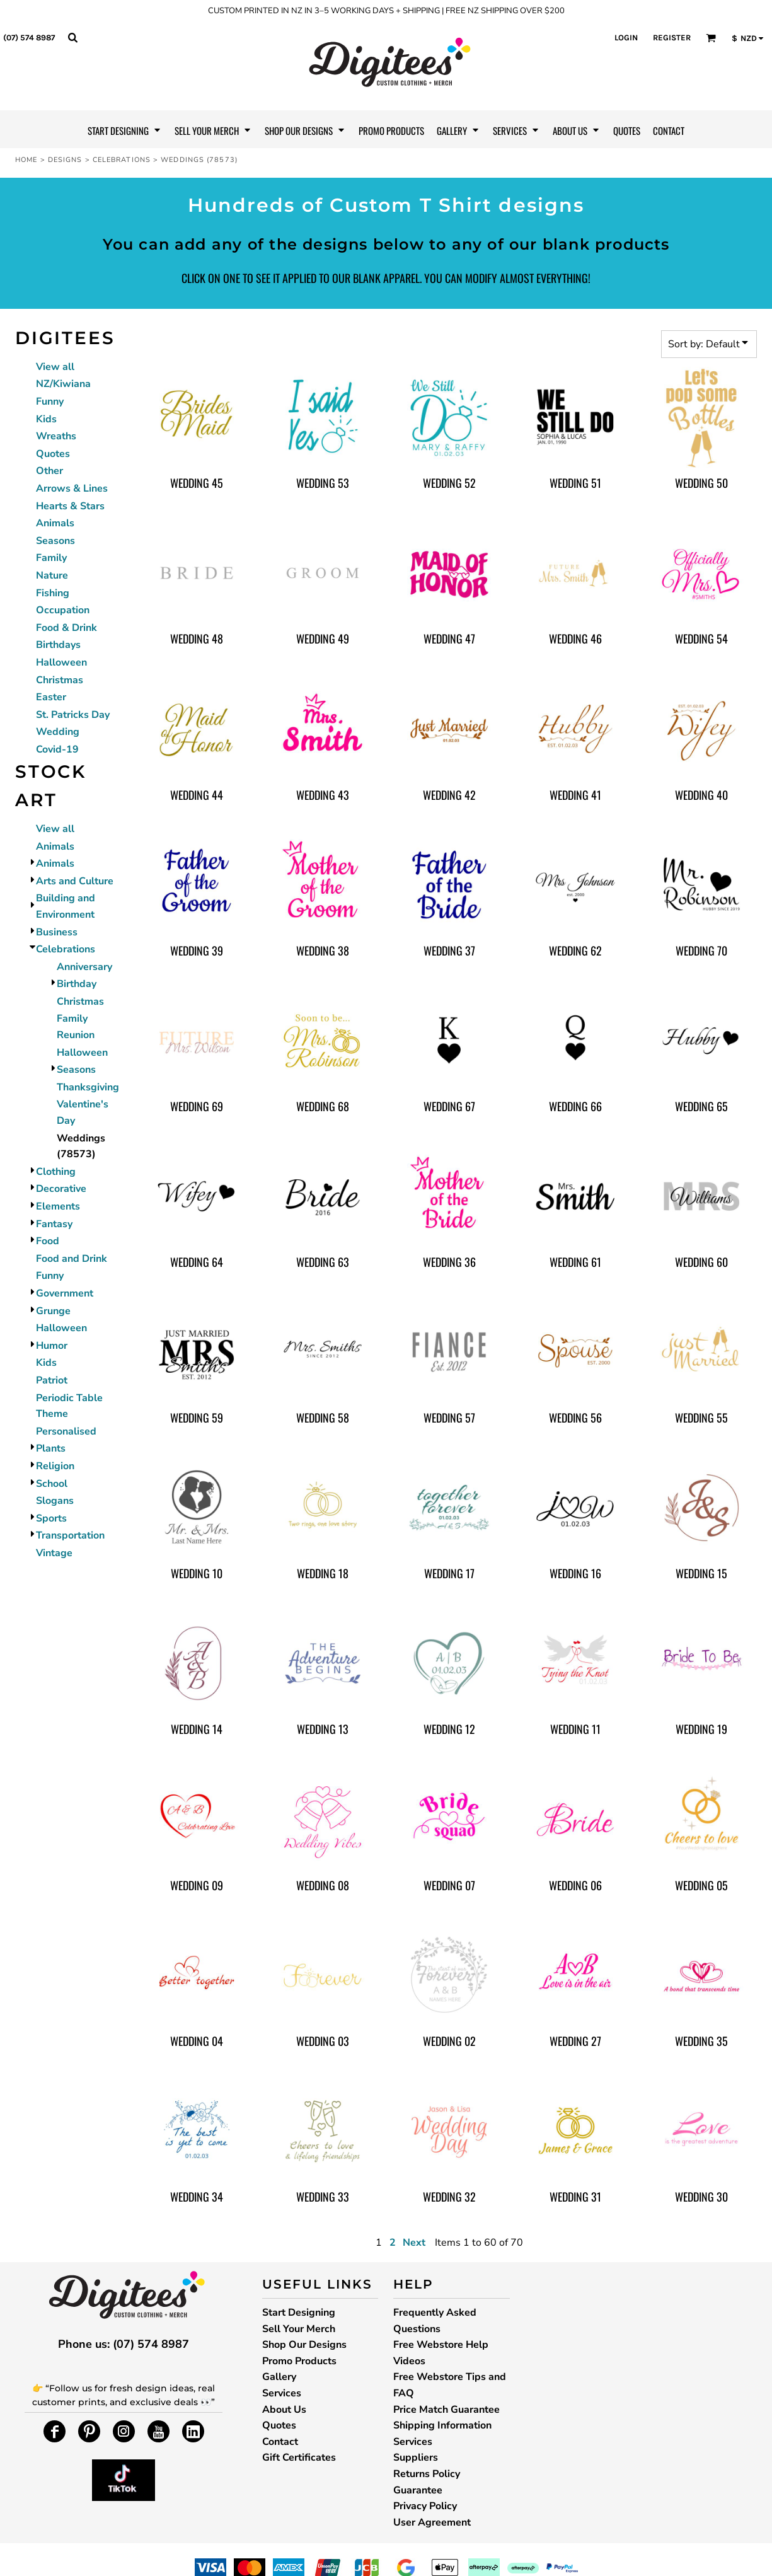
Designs (65, 160)
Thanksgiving (88, 1087)
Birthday (76, 984)
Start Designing (298, 2312)
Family (51, 558)
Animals (55, 523)
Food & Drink (66, 628)
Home (26, 160)
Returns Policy (426, 2474)
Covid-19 (57, 749)
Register (672, 37)
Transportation (70, 1535)
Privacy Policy (425, 2506)
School (51, 1484)
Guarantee (417, 2490)
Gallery (279, 2377)
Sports (51, 1518)
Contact (280, 2442)
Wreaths (56, 436)
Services (281, 2393)
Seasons (55, 541)
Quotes (53, 454)
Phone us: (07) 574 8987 (123, 2344)
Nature (52, 575)
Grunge (53, 1311)
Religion (55, 1466)
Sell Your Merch (298, 2329)
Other (49, 471)
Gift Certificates (299, 2457)
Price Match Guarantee (446, 2410)
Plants (51, 1448)
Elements (58, 1206)
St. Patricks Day (73, 715)
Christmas (59, 680)
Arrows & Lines (72, 488)
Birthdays (58, 645)
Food (47, 1241)
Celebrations (122, 160)
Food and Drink (71, 1259)
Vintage (54, 1553)
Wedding (57, 732)
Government (64, 1293)
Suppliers (415, 2457)
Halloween (61, 662)
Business (57, 932)
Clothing (56, 1172)
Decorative (61, 1189)
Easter (51, 697)
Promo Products (299, 2361)
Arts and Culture (74, 881)
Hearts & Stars (70, 506)
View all (55, 367)
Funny (50, 401)
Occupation (62, 610)
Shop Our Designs (304, 2345)
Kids (46, 419)
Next (414, 2243)
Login (626, 37)
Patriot (51, 1380)
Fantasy (54, 1224)
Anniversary (84, 967)
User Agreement (432, 2522)
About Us (284, 2410)
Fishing (52, 593)
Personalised (66, 1431)
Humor (51, 1346)
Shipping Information (442, 2425)
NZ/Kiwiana (63, 384)
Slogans (55, 1501)
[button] (72, 37)
